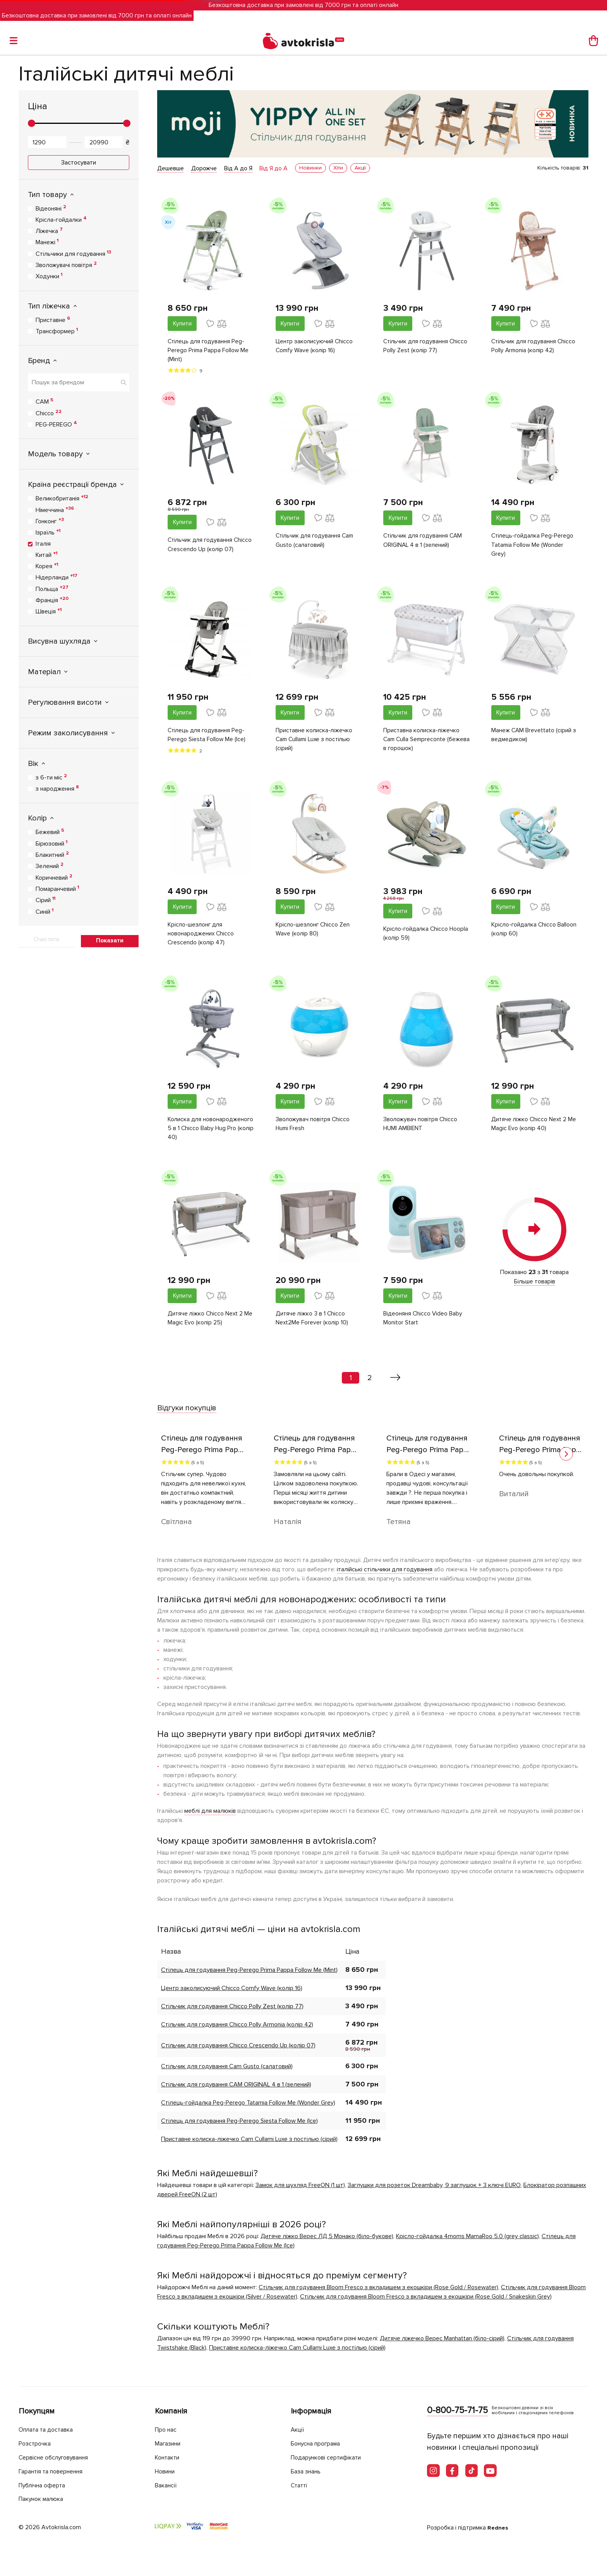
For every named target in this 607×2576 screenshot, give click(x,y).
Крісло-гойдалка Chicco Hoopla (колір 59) (426, 936)
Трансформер (57, 331)
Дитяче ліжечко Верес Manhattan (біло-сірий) (442, 2344)
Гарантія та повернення (55, 2472)
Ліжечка (49, 230)
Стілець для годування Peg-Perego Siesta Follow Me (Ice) (207, 737)
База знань (308, 2472)
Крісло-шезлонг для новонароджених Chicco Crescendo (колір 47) (201, 937)
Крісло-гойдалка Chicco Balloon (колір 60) (534, 932)
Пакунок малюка (44, 2499)
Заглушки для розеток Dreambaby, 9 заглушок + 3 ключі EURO (434, 2191)
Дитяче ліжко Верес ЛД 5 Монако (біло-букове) (327, 2242)
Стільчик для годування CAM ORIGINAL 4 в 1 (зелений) (424, 541)
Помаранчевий (57, 888)
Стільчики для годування (73, 253)
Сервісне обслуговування (58, 2458)
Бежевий (50, 831)
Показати (109, 940)
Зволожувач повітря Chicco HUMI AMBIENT (420, 1128)
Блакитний (52, 854)
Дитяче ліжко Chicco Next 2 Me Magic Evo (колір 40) (534, 1128)
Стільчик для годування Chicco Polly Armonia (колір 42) (534, 346)
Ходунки (49, 276)
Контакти (169, 2458)
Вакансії (167, 2485)
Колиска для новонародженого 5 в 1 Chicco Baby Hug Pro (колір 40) (211, 1133)
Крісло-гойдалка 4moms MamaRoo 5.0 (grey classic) (467, 2242)
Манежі (47, 242)
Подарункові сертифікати (330, 2458)
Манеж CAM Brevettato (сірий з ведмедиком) (534, 737)
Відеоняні (51, 208)
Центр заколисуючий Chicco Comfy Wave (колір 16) (315, 346)
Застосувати (78, 162)
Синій (44, 911)
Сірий (45, 900)
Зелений (49, 866)
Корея (47, 566)
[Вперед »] (395, 1383)
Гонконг (50, 521)
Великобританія (62, 498)
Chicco (49, 413)
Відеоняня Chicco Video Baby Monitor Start (423, 1323)
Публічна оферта (44, 2485)
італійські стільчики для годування (384, 1575)
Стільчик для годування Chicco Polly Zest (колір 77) (426, 346)
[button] (566, 1459)
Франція (52, 600)
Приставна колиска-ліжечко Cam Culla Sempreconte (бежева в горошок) (422, 742)
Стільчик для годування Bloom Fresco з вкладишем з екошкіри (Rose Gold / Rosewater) (378, 2293)
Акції (298, 2430)
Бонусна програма (319, 2444)
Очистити (46, 939)
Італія (43, 544)
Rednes (498, 2527)
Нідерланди (56, 577)
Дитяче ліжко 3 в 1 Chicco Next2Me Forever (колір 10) (312, 1323)
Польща (52, 588)
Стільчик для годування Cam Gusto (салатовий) (316, 541)
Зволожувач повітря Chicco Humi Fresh (313, 1128)
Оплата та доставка (49, 2430)
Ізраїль (48, 532)
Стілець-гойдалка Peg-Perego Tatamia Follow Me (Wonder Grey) (533, 546)
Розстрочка (37, 2444)
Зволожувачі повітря (66, 264)
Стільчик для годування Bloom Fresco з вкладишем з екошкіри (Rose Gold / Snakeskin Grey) (426, 2302)
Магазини (170, 2444)
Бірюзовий (51, 843)
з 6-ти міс (51, 777)
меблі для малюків (210, 1817)
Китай (46, 554)
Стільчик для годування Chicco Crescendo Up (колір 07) (211, 546)
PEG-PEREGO (56, 424)
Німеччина (55, 509)
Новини (167, 2472)
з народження (57, 788)
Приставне (53, 319)
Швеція (49, 611)
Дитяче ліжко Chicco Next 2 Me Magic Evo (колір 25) (211, 1323)
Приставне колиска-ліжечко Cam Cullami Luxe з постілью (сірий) (315, 742)
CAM (44, 401)
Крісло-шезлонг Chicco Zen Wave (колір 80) (314, 932)
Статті (300, 2485)
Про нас (167, 2430)
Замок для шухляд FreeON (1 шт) (300, 2191)
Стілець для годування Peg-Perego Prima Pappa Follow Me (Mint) (209, 351)
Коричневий (54, 877)
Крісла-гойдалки (61, 219)
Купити (182, 323)
